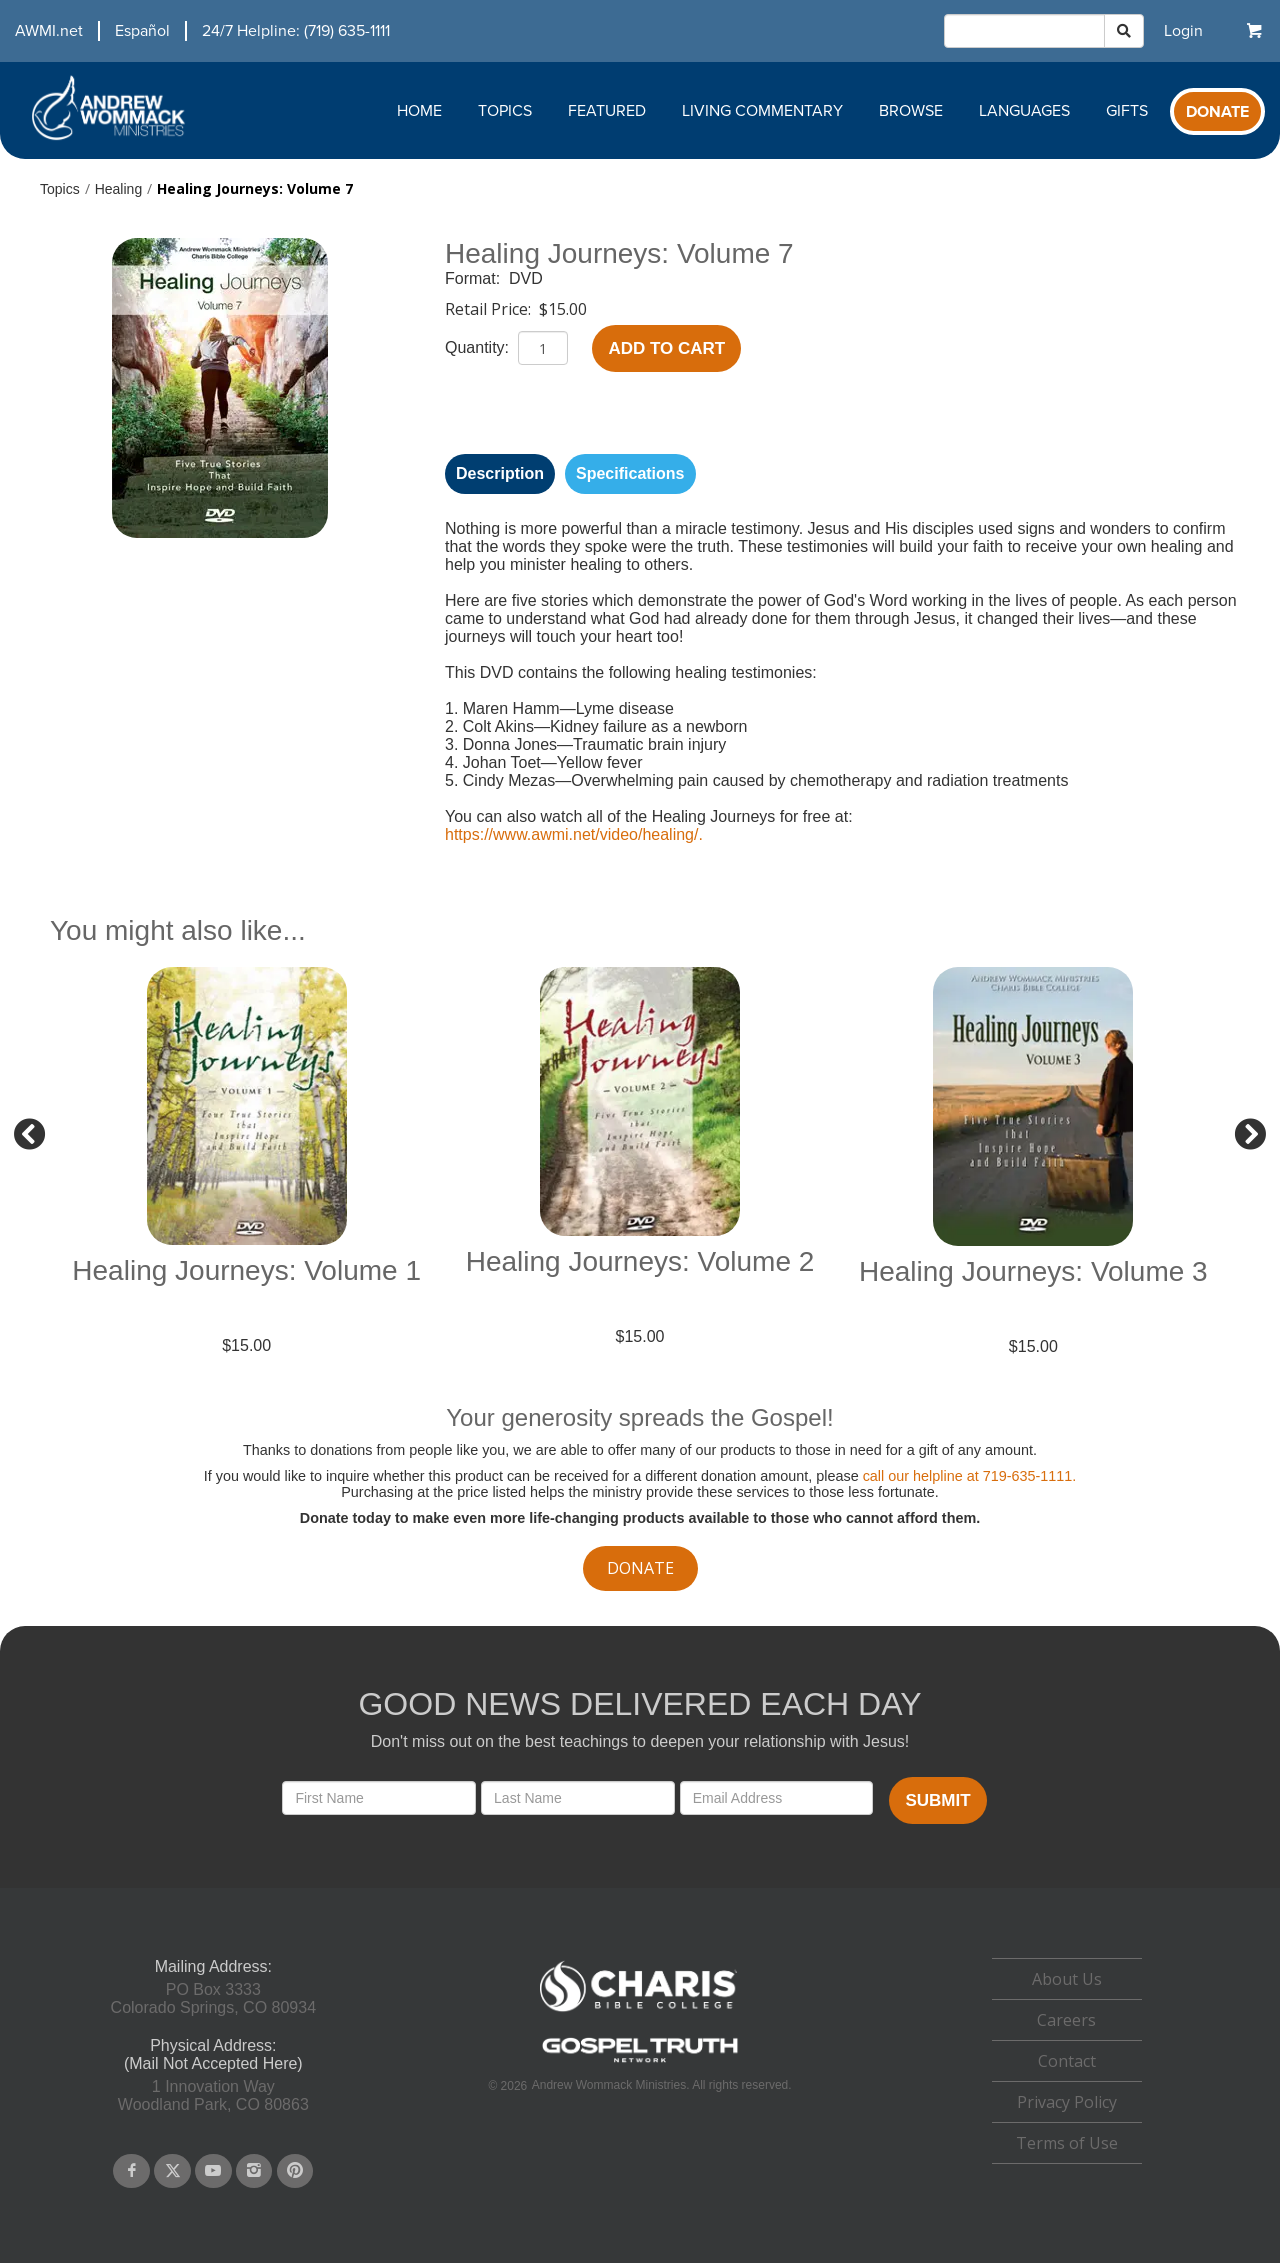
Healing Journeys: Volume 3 (1033, 1271)
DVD (526, 278)
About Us (1067, 1979)
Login (1183, 31)
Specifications (630, 473)
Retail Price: (490, 309)
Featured (607, 110)
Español (142, 31)
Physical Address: (213, 2045)
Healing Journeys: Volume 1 (246, 1270)
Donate (1217, 112)
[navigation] (195, 31)
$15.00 (563, 309)
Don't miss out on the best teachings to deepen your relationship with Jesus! (640, 1741)
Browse (911, 110)
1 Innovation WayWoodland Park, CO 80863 (213, 2095)
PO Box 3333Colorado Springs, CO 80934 (213, 1998)
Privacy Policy (1067, 2102)
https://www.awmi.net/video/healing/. (574, 834)
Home (419, 110)
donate (640, 1568)
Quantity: (479, 347)
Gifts (1127, 110)
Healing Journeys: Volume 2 (640, 1261)
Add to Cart (666, 348)
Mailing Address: (213, 1966)
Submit (937, 1800)
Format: (475, 278)
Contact (1067, 2061)
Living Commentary (762, 110)
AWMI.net (49, 31)
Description (500, 473)
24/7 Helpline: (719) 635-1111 (296, 31)
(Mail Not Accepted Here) (213, 2063)
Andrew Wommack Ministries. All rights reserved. (662, 2085)
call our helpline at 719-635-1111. (970, 1476)
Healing (118, 189)
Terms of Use (1067, 2143)
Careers (1066, 2020)
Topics (505, 110)
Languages (1024, 110)
